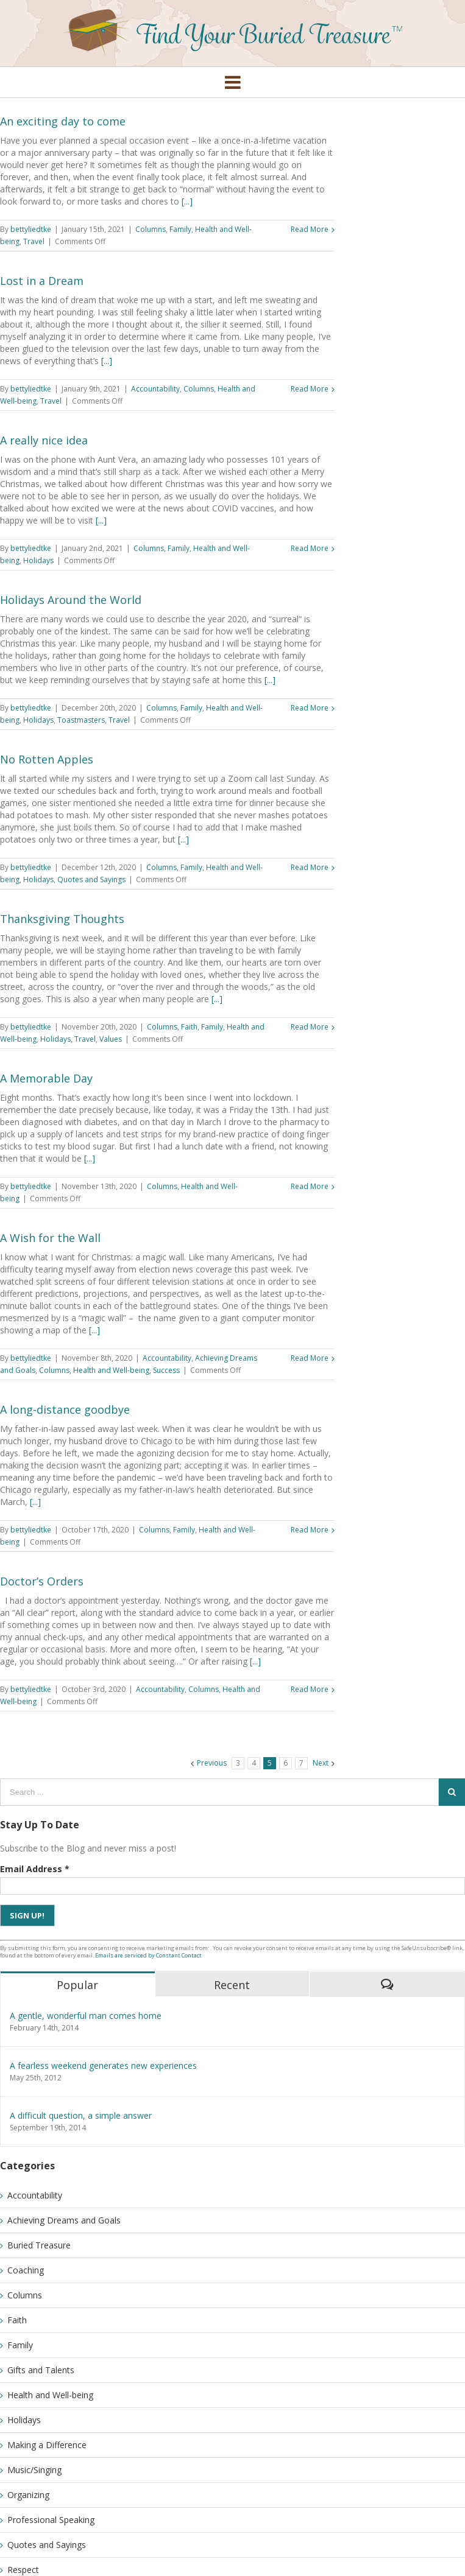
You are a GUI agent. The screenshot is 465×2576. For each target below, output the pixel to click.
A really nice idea (44, 440)
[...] (187, 201)
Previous (212, 1763)
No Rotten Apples (46, 759)
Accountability (155, 389)
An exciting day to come (63, 121)
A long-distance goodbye (65, 1409)
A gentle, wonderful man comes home (86, 2015)
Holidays (38, 560)
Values (110, 1039)
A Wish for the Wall (50, 1237)
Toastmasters (81, 720)
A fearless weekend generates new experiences (103, 2065)
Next (320, 1763)
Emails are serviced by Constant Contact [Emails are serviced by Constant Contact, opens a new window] (148, 1955)
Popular (77, 1985)
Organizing (28, 2495)
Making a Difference (47, 2445)
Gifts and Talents (40, 2370)
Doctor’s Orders (41, 1581)
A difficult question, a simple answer (81, 2115)
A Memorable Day (46, 1078)
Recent (232, 1985)
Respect (23, 2569)
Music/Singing (34, 2470)
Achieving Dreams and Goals (64, 2220)
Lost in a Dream (41, 280)
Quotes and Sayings (91, 879)
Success (166, 1370)
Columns (150, 229)
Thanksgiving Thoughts (62, 918)
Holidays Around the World (70, 599)
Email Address (34, 1869)
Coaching (25, 2270)
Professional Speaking (50, 2519)
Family (180, 229)
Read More (309, 229)
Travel (33, 241)
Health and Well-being (111, 1370)
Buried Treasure (39, 2245)
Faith (189, 1027)
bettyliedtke (30, 229)
